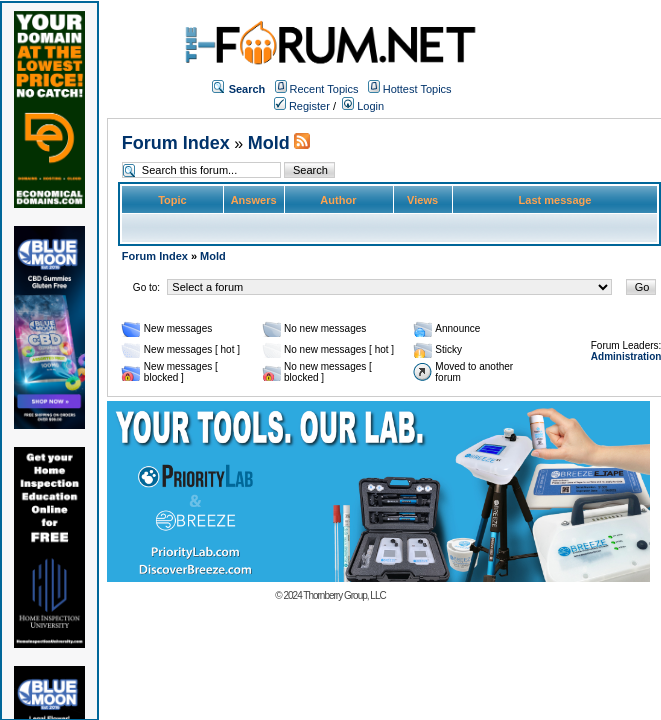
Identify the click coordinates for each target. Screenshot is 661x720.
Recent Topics (324, 89)
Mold (269, 143)
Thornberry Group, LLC (344, 595)
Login (363, 106)
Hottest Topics (417, 89)
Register (302, 106)
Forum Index (176, 143)
